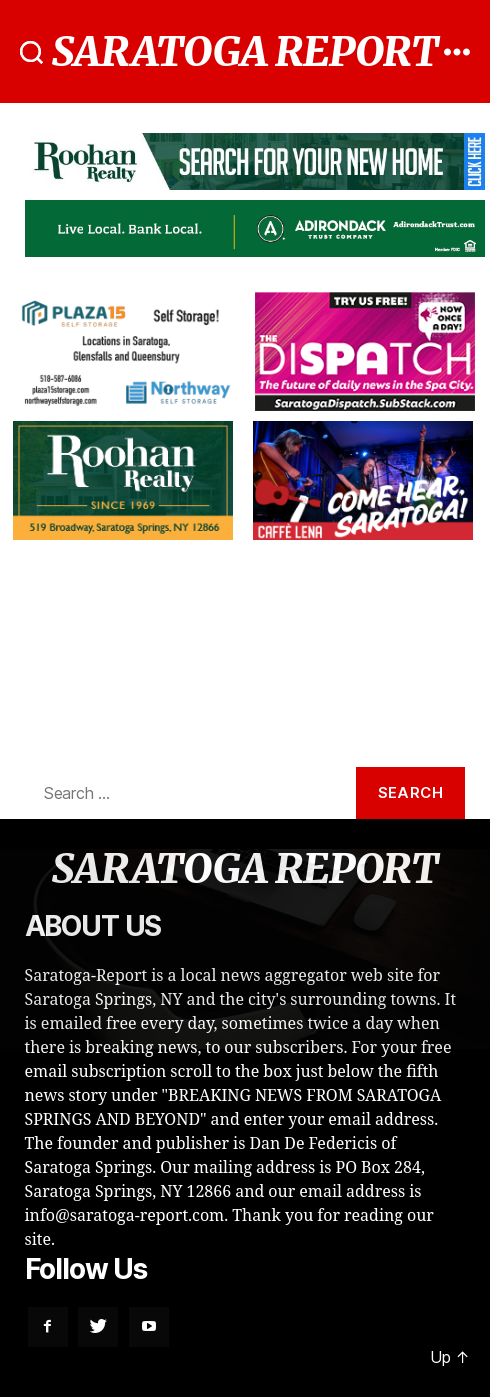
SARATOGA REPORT (245, 52)
